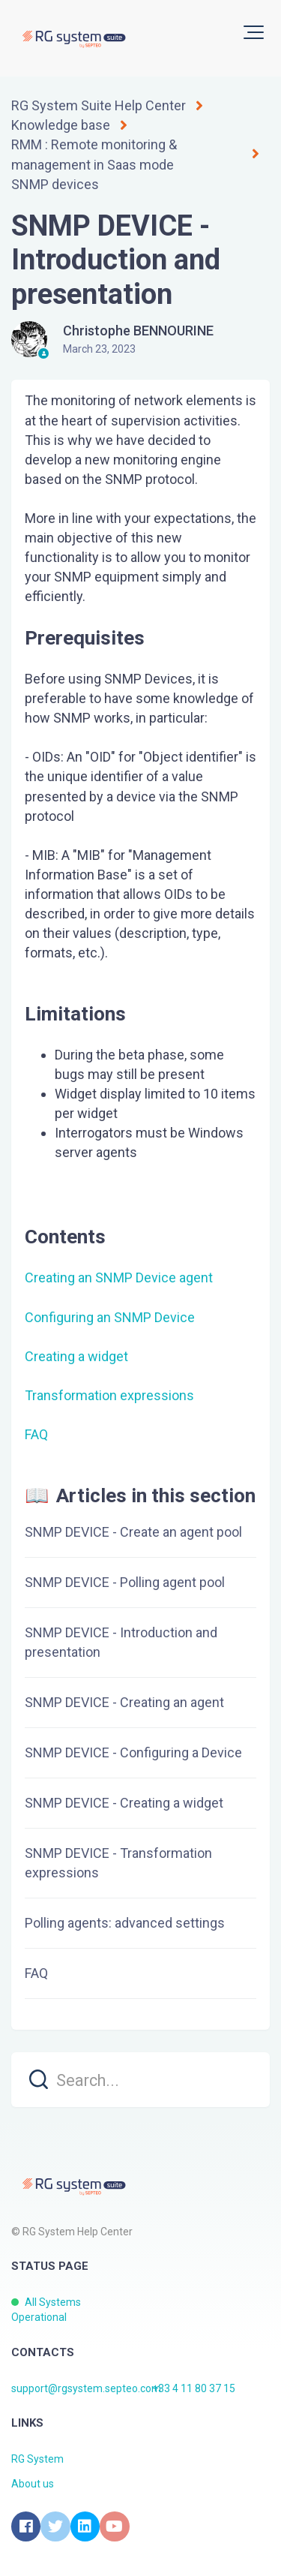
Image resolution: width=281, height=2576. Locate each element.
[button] (254, 32)
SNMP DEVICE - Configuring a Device (133, 1752)
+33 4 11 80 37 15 (193, 2388)
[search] (140, 2079)
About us (32, 2484)
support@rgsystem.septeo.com (86, 2388)
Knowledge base (60, 125)
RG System (37, 2459)
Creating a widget (76, 1356)
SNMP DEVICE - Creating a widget (124, 1803)
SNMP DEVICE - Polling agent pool (125, 1582)
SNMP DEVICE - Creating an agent (124, 1702)
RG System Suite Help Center (98, 105)
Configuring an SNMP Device (110, 1317)
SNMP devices (55, 184)
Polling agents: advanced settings (125, 1923)
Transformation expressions (109, 1395)
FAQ (36, 1434)
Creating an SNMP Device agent (119, 1277)
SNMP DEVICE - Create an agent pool (133, 1532)
